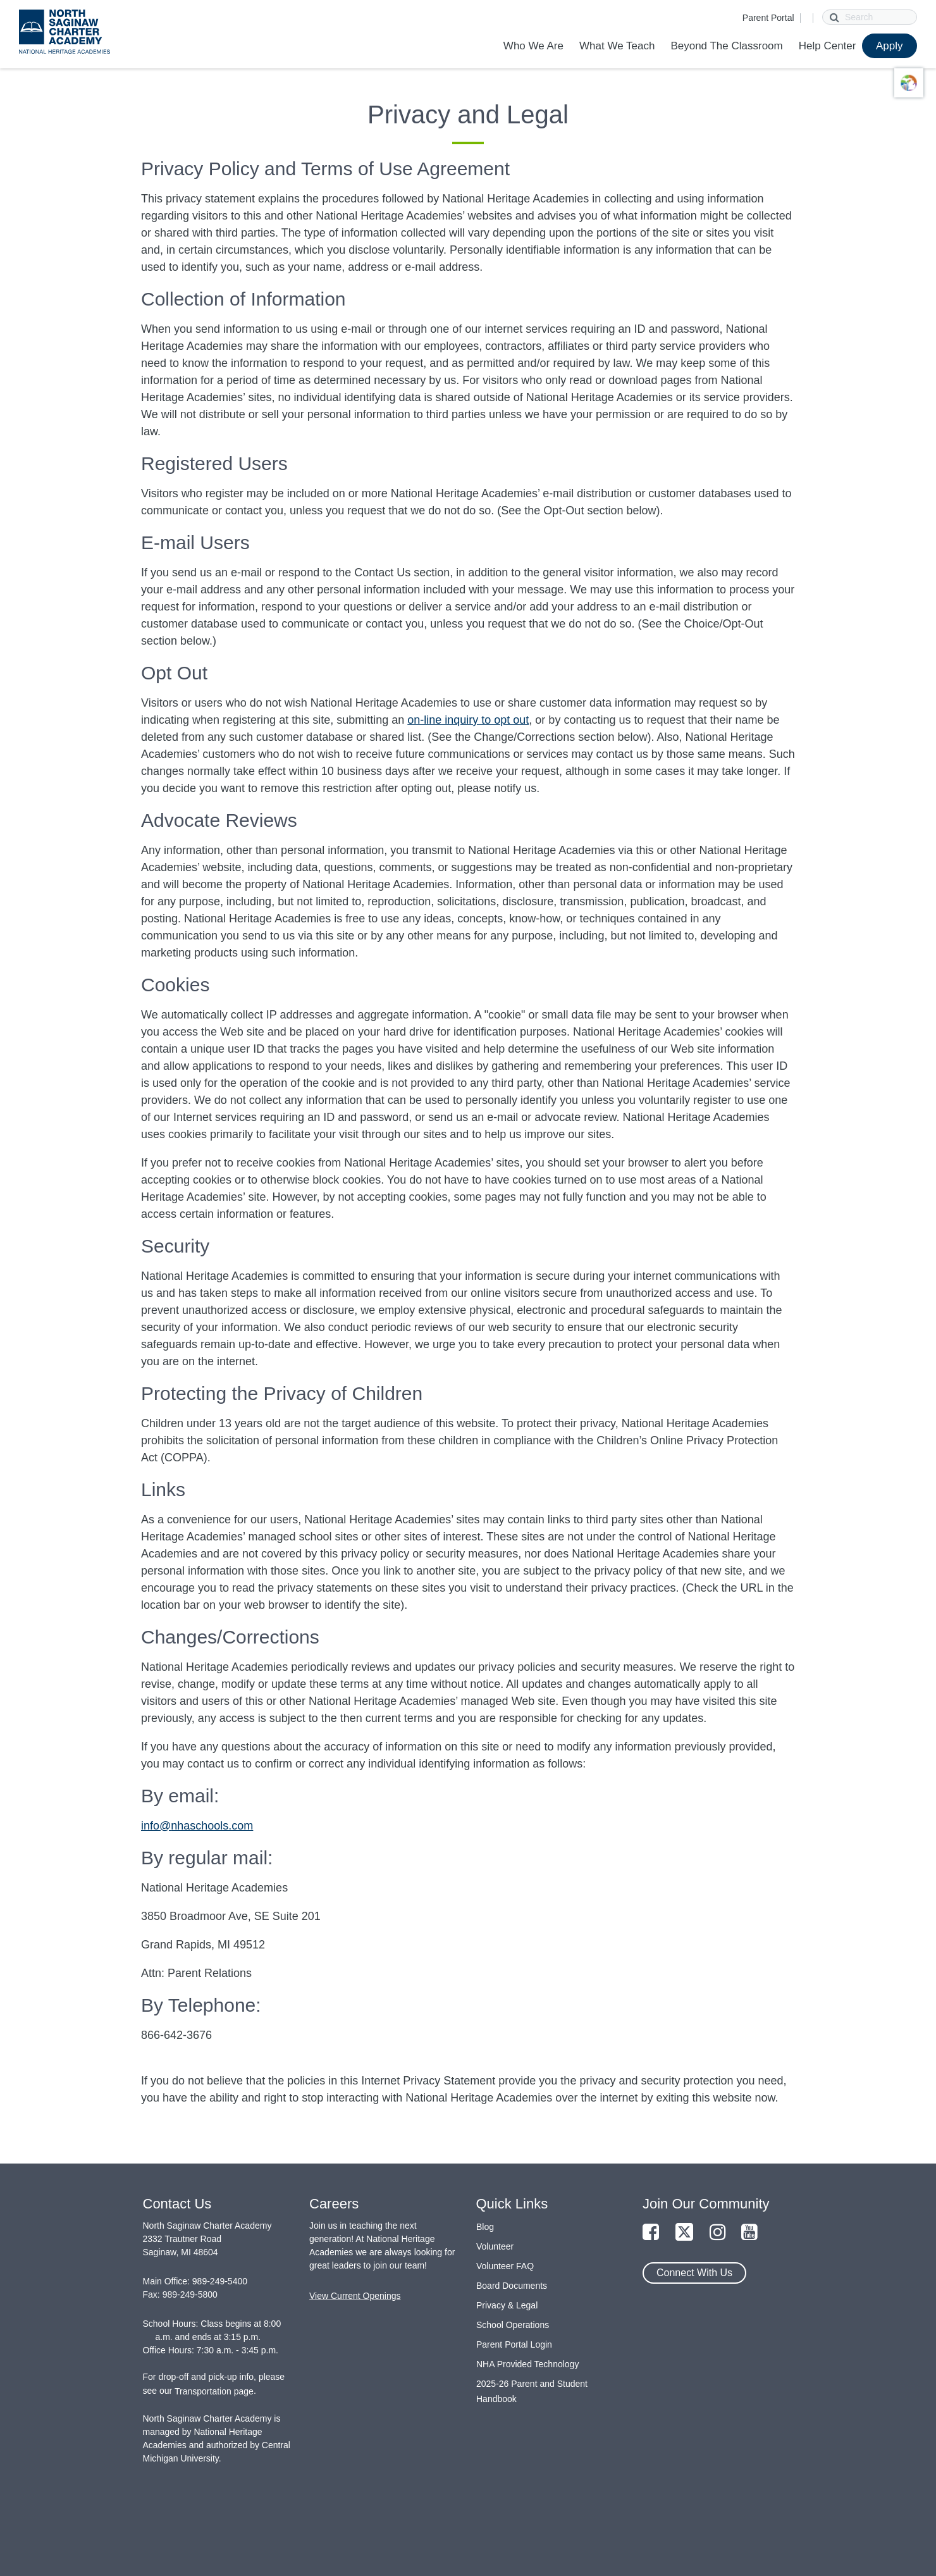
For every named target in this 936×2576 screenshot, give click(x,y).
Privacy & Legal (507, 2305)
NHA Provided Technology (527, 2364)
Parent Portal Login (514, 2344)
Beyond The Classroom (726, 46)
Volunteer (495, 2246)
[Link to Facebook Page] (651, 2232)
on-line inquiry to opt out (468, 720)
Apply (889, 46)
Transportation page (214, 2391)
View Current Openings (354, 2296)
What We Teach (617, 46)
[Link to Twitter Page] (684, 2232)
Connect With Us (694, 2272)
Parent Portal (768, 18)
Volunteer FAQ (505, 2266)
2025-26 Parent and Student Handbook (532, 2391)
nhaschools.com (212, 1825)
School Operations (512, 2325)
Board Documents (511, 2286)
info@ (156, 1825)
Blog (485, 2227)
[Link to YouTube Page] (749, 2232)
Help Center (827, 46)
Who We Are (533, 46)
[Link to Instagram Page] (718, 2232)
